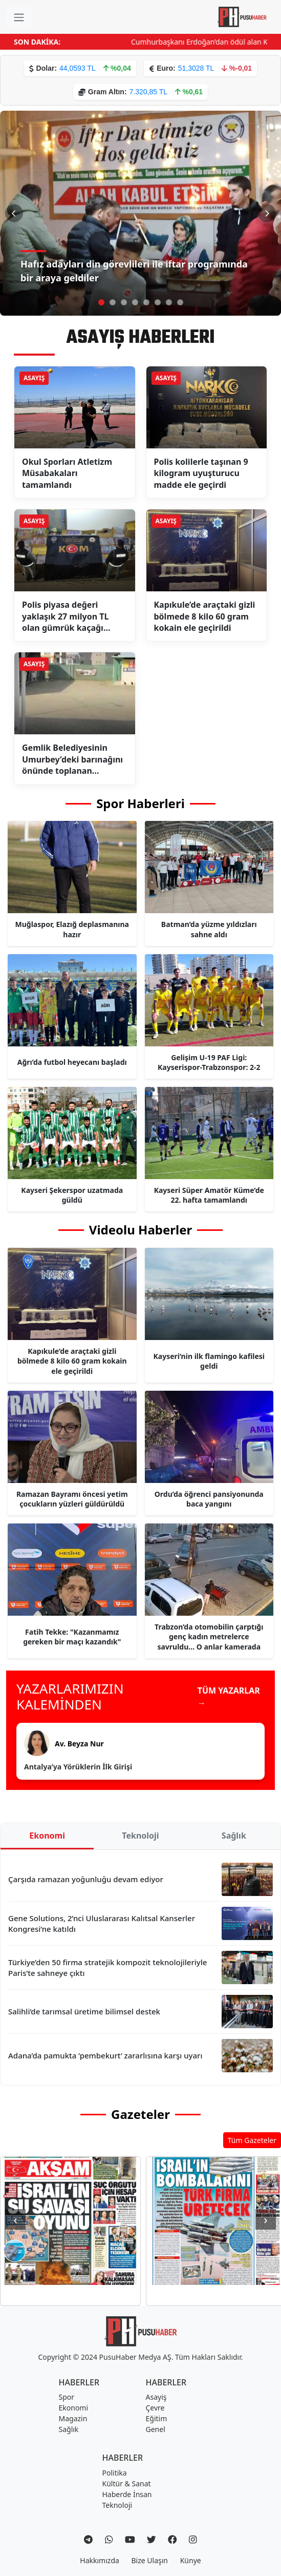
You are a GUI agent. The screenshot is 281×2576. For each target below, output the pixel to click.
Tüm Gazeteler (252, 2140)
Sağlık (234, 1835)
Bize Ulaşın (150, 2560)
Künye (190, 2560)
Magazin (73, 2418)
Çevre (155, 2408)
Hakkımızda (99, 2560)
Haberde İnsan (127, 2494)
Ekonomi (47, 1835)
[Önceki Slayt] (14, 213)
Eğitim (156, 2418)
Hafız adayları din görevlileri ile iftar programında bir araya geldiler (134, 271)
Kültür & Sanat (126, 2483)
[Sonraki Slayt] (267, 213)
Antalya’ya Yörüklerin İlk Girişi (78, 1766)
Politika (114, 2473)
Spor (67, 2397)
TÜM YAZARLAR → (229, 1696)
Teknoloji (140, 1835)
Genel (155, 2429)
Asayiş (156, 2397)
